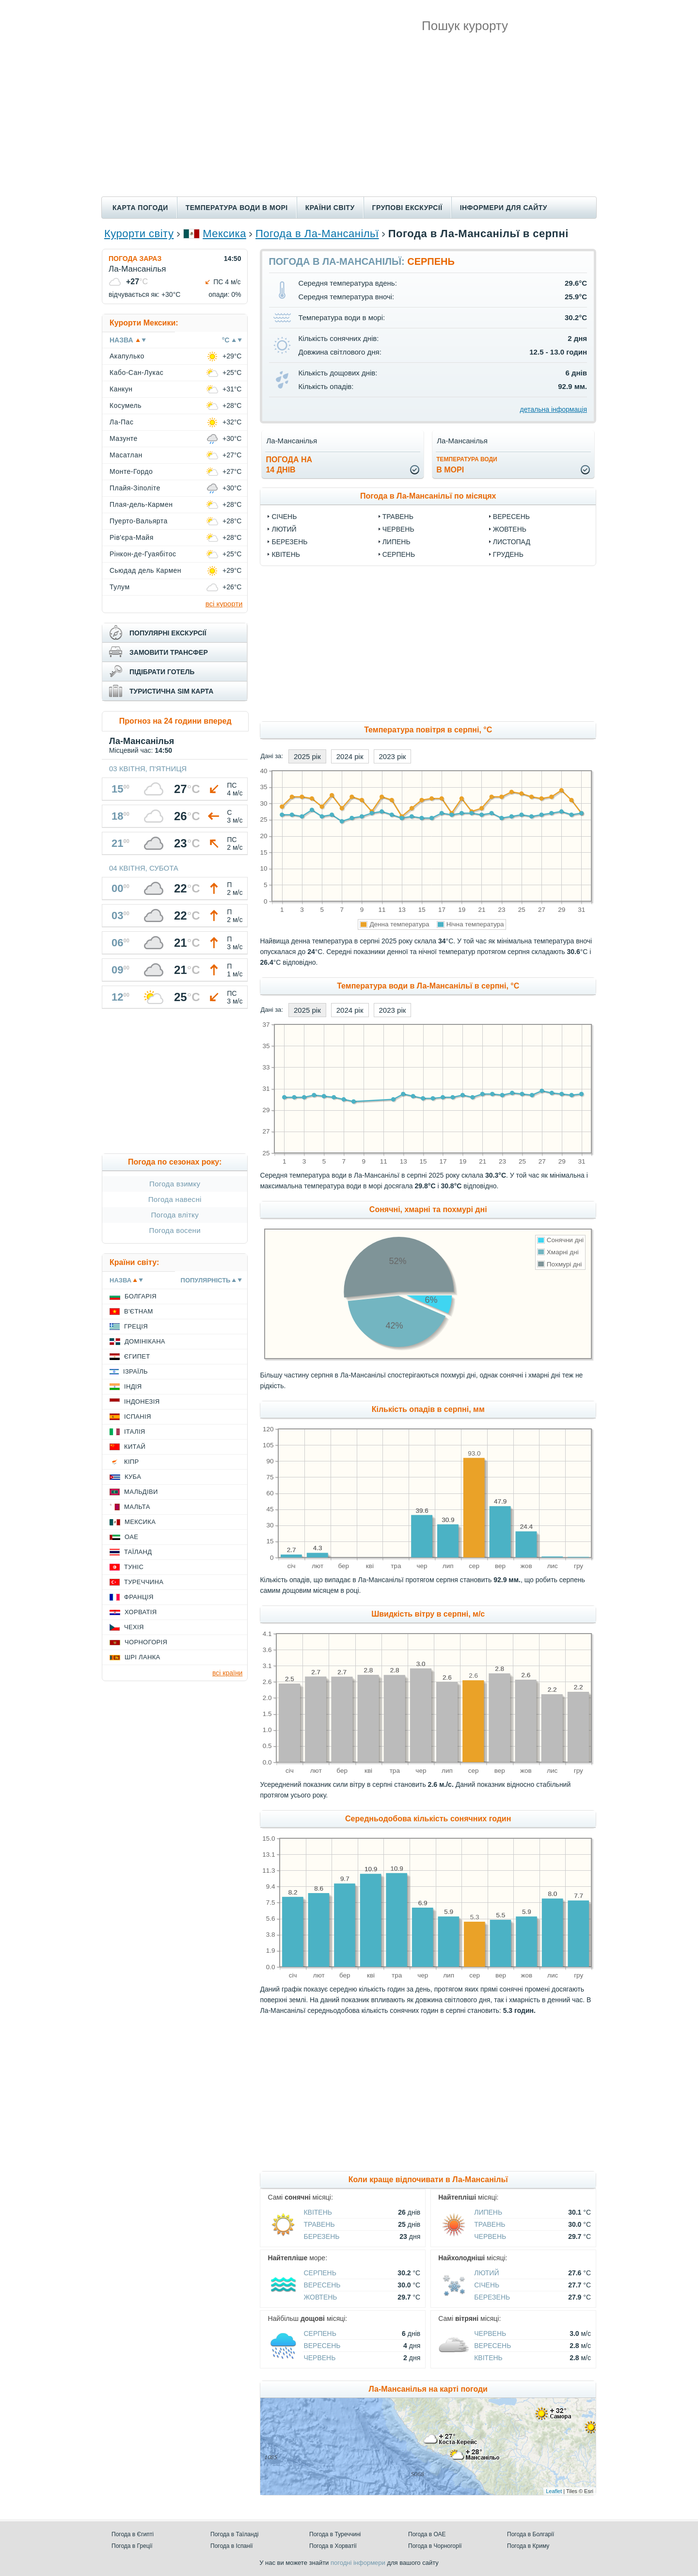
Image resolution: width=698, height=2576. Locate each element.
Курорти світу (139, 233)
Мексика (224, 233)
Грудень (508, 554)
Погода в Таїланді (234, 2534)
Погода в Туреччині (335, 2534)
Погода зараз (135, 258)
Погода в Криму (528, 2546)
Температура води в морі (237, 207)
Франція (139, 1597)
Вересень (511, 516)
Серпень (398, 554)
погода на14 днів (289, 464)
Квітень (285, 554)
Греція (136, 1326)
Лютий (283, 529)
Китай (134, 1446)
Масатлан (126, 455)
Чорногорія (146, 1642)
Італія (134, 1431)
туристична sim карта (171, 691)
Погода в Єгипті (132, 2534)
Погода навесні (175, 1199)
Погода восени (175, 1230)
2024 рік (350, 756)
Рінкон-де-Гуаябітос (143, 554)
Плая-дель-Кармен (141, 504)
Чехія (134, 1627)
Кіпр (131, 1461)
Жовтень (509, 529)
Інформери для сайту (503, 207)
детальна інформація (553, 409)
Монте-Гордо (131, 471)
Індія (133, 1386)
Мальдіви (141, 1491)
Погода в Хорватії (333, 2546)
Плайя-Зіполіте (135, 488)
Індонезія (141, 1401)
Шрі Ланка (142, 1657)
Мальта (137, 1506)
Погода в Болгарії (530, 2534)
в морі (466, 465)
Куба (133, 1476)
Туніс (133, 1567)
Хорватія (141, 1612)
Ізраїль (135, 1371)
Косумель (126, 405)
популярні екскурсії (167, 633)
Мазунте (124, 438)
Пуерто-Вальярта (139, 521)
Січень (284, 516)
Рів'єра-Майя (132, 537)
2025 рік (307, 756)
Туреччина (143, 1582)
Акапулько (127, 356)
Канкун (121, 389)
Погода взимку (174, 1184)
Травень (397, 516)
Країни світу (330, 207)
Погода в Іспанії (231, 2546)
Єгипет (137, 1356)
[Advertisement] (349, 124)
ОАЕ (131, 1536)
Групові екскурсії (407, 207)
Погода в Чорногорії (435, 2546)
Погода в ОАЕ (427, 2534)
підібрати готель (161, 672)
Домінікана (145, 1341)
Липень (396, 542)
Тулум (120, 587)
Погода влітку (175, 1215)
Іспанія (137, 1416)
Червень (398, 529)
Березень (289, 542)
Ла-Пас (121, 422)
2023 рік (392, 756)
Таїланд (138, 1551)
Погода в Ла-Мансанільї (317, 233)
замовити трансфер (168, 652)
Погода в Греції (132, 2546)
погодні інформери (358, 2562)
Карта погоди (140, 207)
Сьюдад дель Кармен (145, 570)
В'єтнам (138, 1311)
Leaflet (554, 2491)
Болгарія (141, 1296)
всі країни (227, 1673)
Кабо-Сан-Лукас (136, 372)
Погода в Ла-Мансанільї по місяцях (428, 496)
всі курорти (224, 603)
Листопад (511, 542)
